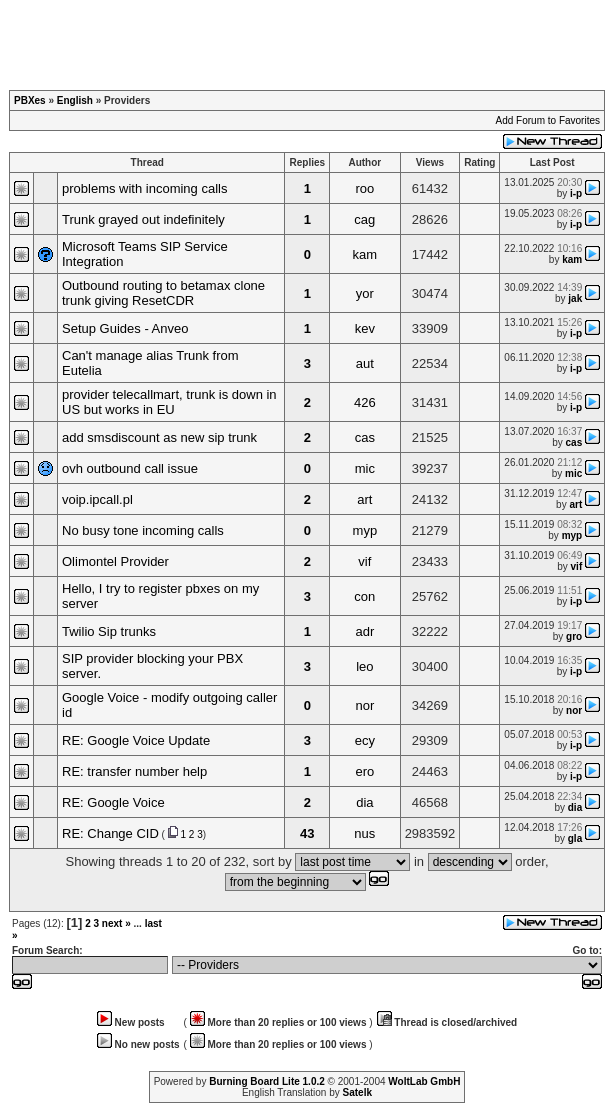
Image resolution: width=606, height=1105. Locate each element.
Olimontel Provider (115, 561)
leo (364, 666)
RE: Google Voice (113, 802)
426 (365, 402)
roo (364, 188)
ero (364, 771)
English (75, 100)
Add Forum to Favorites (548, 120)
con (364, 596)
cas (365, 437)
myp (365, 530)
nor (364, 705)
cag (364, 219)
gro (574, 636)
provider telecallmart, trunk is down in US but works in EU (169, 402)
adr (364, 631)
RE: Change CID (110, 833)
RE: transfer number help (134, 771)
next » (116, 923)
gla (575, 838)
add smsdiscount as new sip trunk (159, 437)
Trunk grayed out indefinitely (143, 219)
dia (364, 802)
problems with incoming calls (144, 188)
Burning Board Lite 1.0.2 (267, 1081)
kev (365, 328)
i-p (576, 193)
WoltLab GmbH (424, 1081)
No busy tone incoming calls (143, 530)
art (364, 499)
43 (307, 833)
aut (365, 363)
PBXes (30, 100)
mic (365, 468)
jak (575, 298)
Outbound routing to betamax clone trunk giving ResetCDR (163, 293)
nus (364, 833)
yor (365, 293)
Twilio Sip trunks (109, 631)
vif (364, 561)
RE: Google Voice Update (136, 740)
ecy (365, 740)
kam (365, 254)
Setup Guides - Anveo (125, 328)
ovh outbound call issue (130, 468)
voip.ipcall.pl (97, 499)
